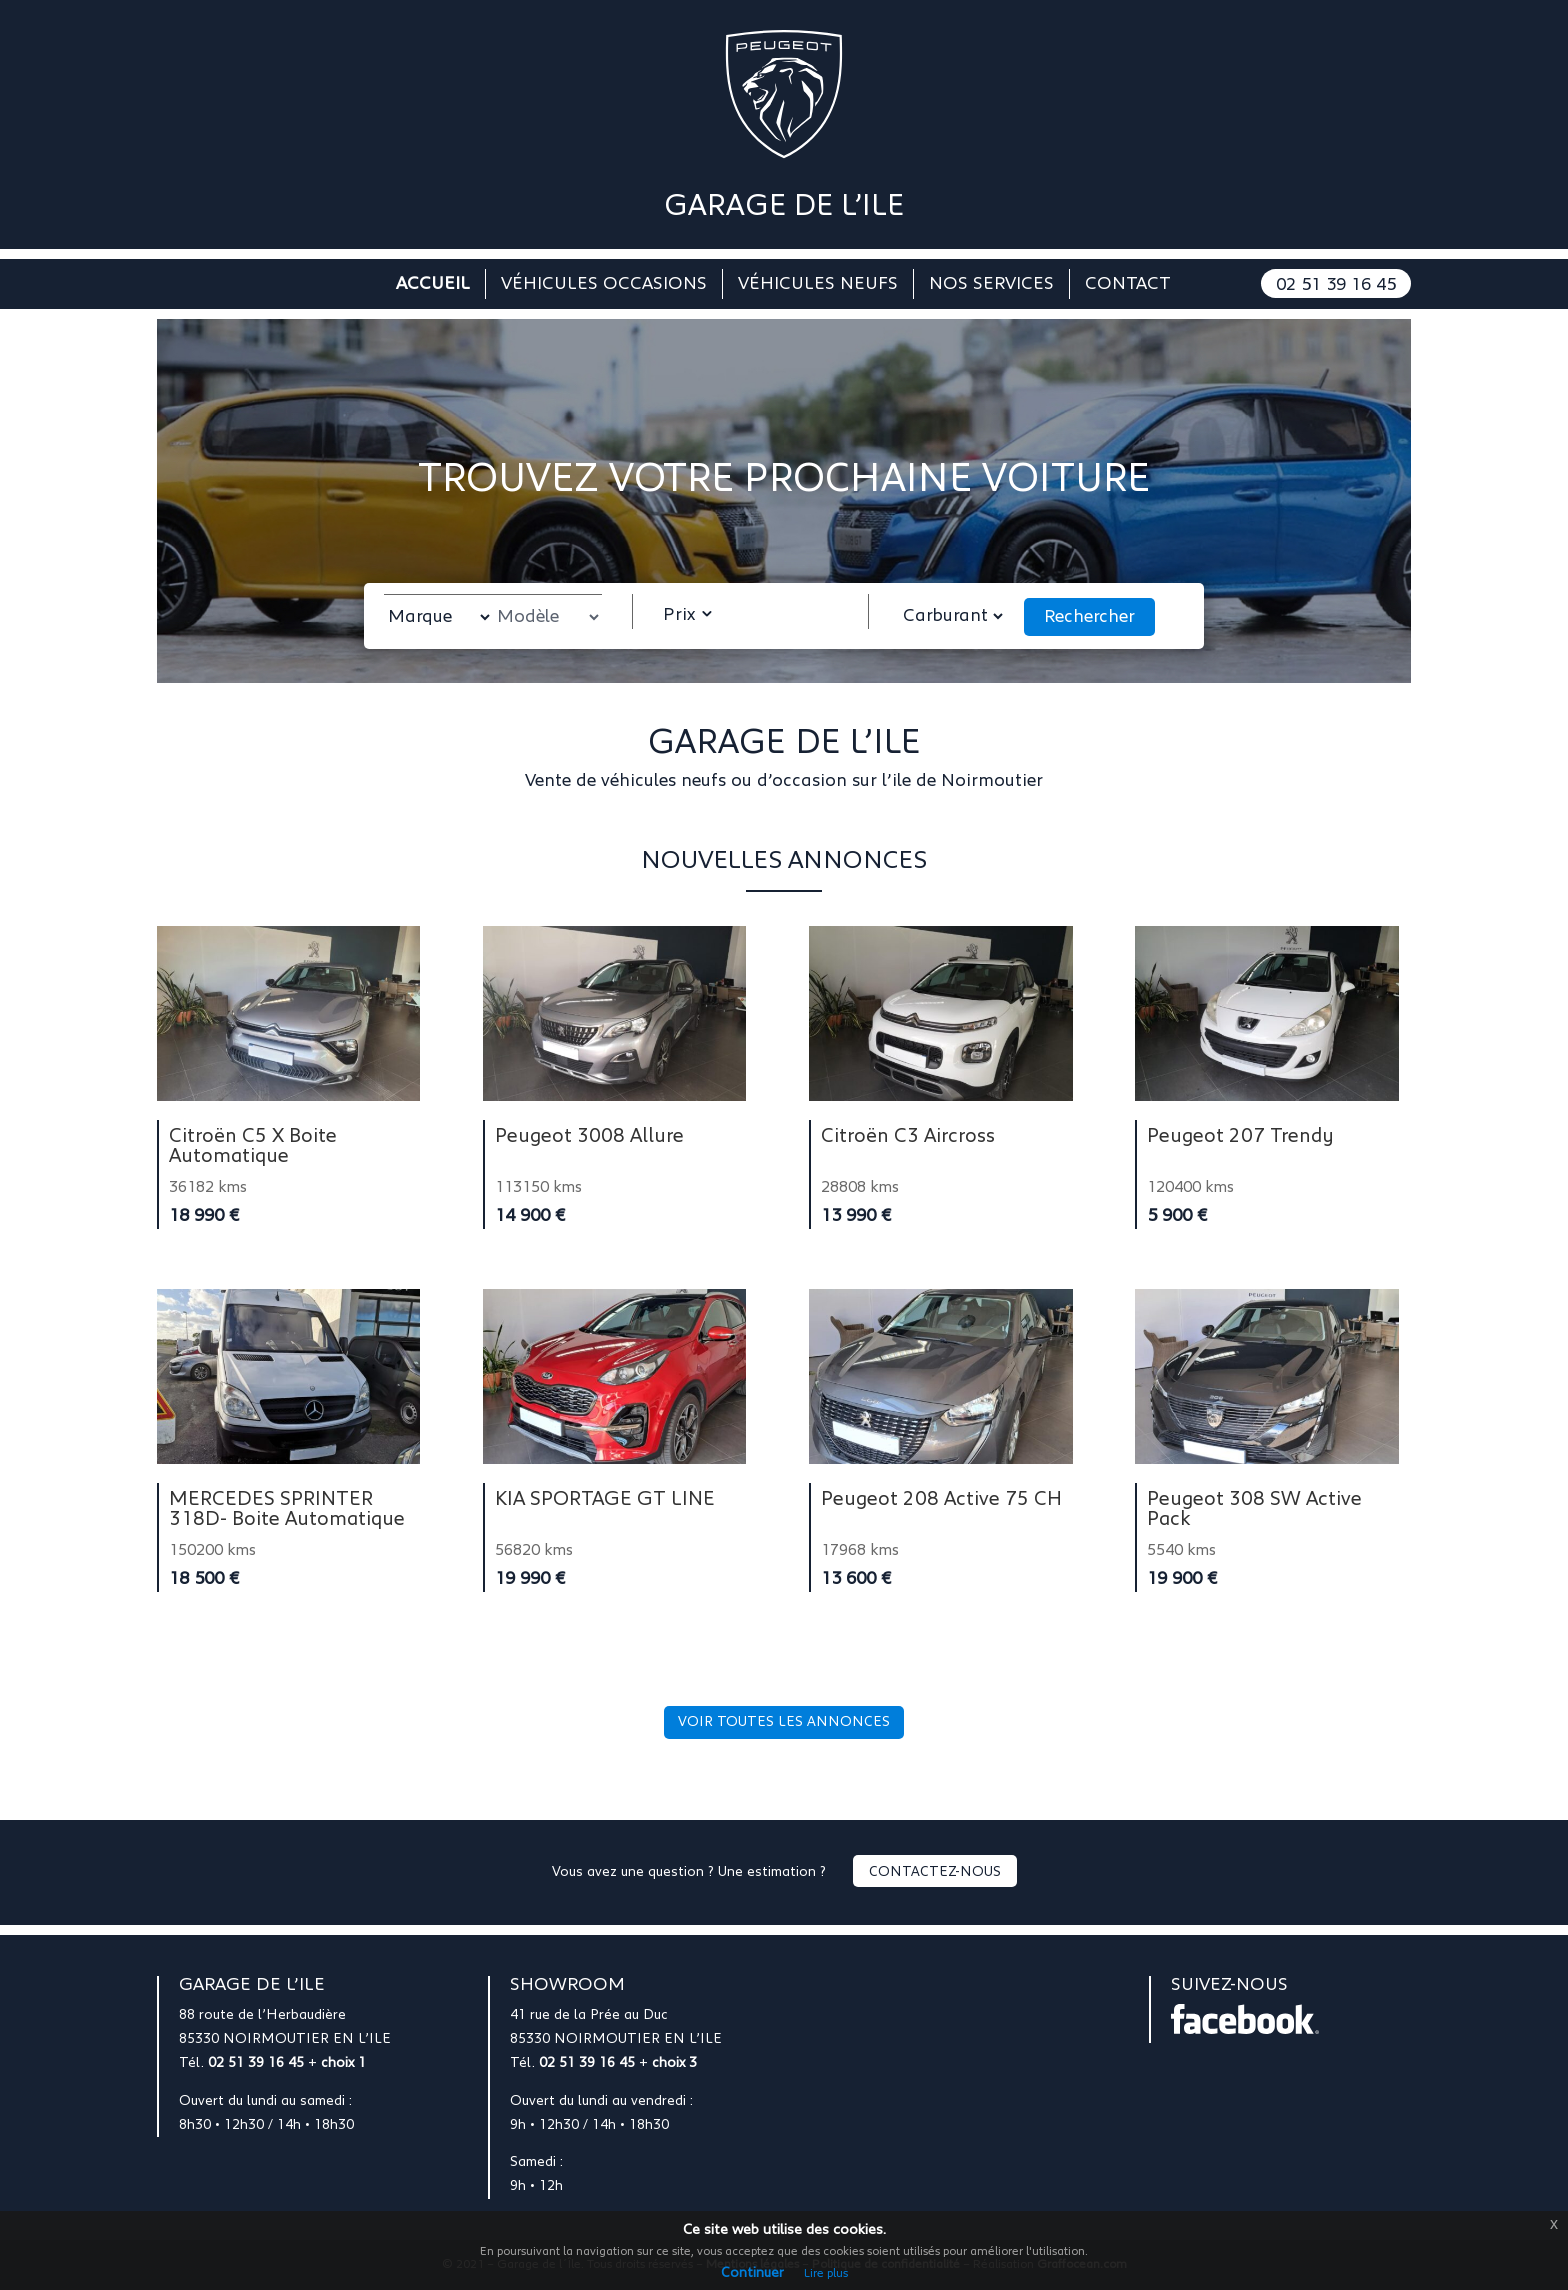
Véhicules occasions (604, 285)
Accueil (433, 285)
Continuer (752, 2273)
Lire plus (826, 2273)
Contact (1128, 285)
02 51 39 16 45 (1336, 285)
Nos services (991, 285)
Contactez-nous (935, 1872)
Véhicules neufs (818, 285)
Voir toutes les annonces (784, 1722)
